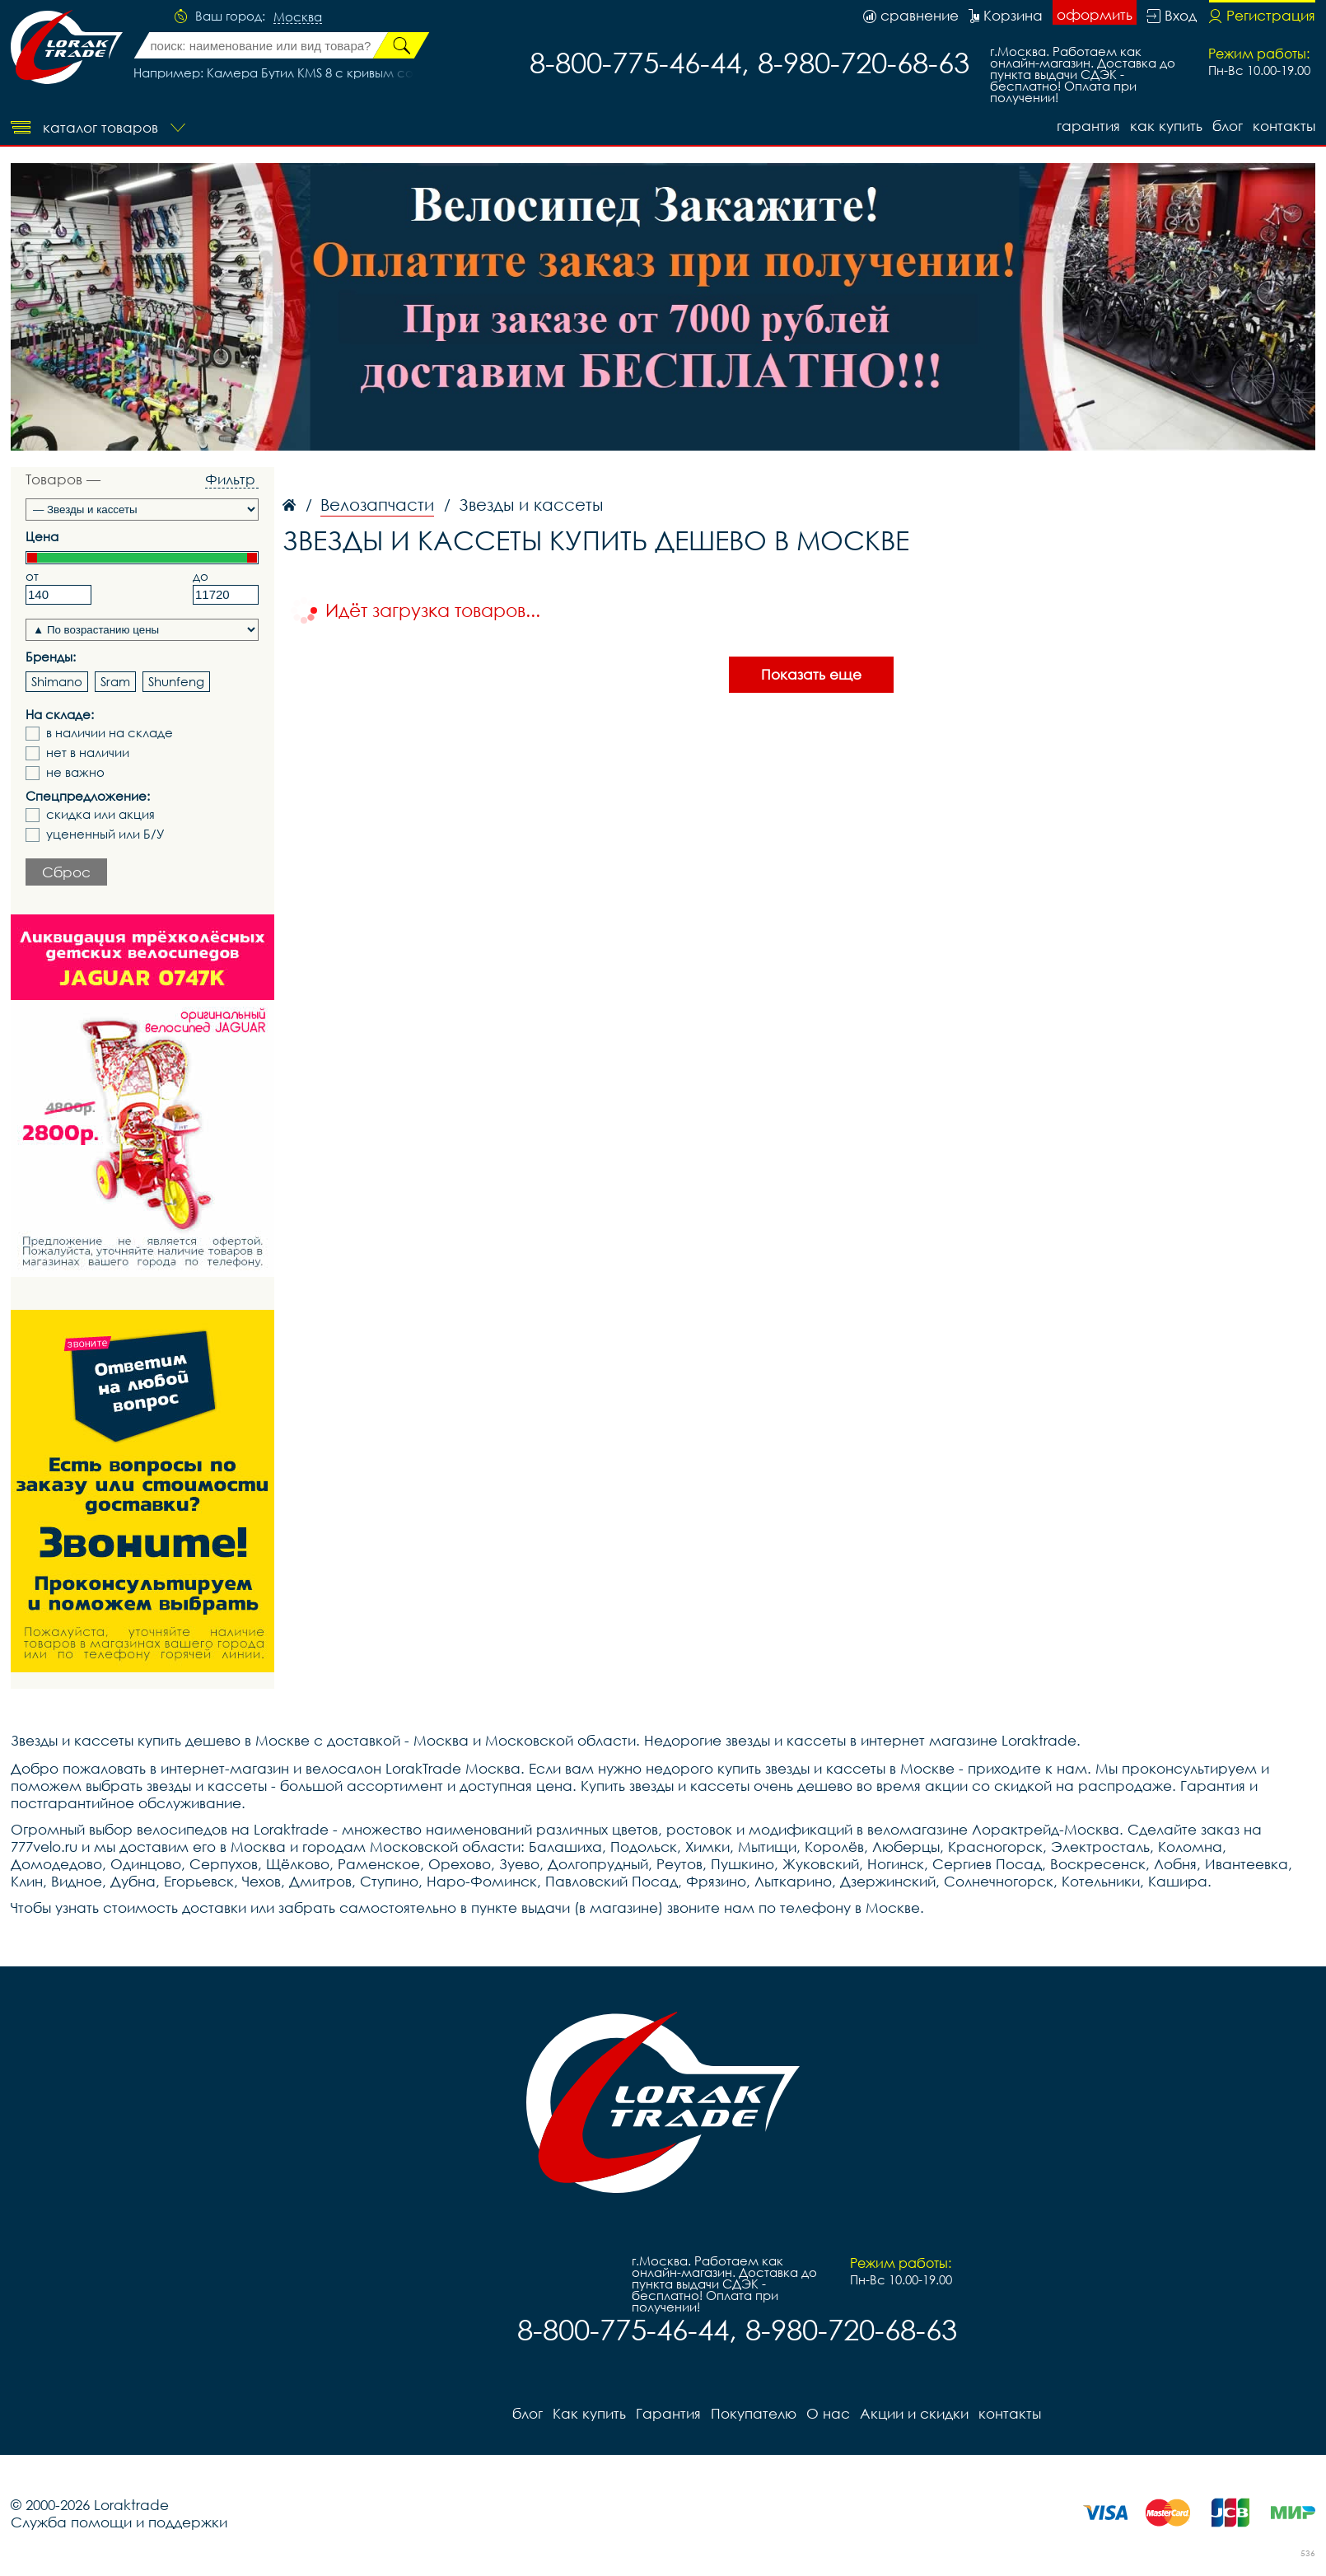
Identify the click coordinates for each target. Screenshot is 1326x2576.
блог (1227, 125)
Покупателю (753, 2413)
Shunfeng (176, 681)
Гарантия (1088, 125)
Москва (297, 17)
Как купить (1166, 125)
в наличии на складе (109, 733)
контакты (1284, 125)
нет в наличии (87, 752)
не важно (75, 772)
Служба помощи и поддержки (119, 2522)
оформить (1094, 14)
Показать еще (811, 674)
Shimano (56, 681)
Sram (115, 681)
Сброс (66, 872)
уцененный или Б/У (105, 834)
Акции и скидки (914, 2413)
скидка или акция (100, 814)
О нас (828, 2413)
